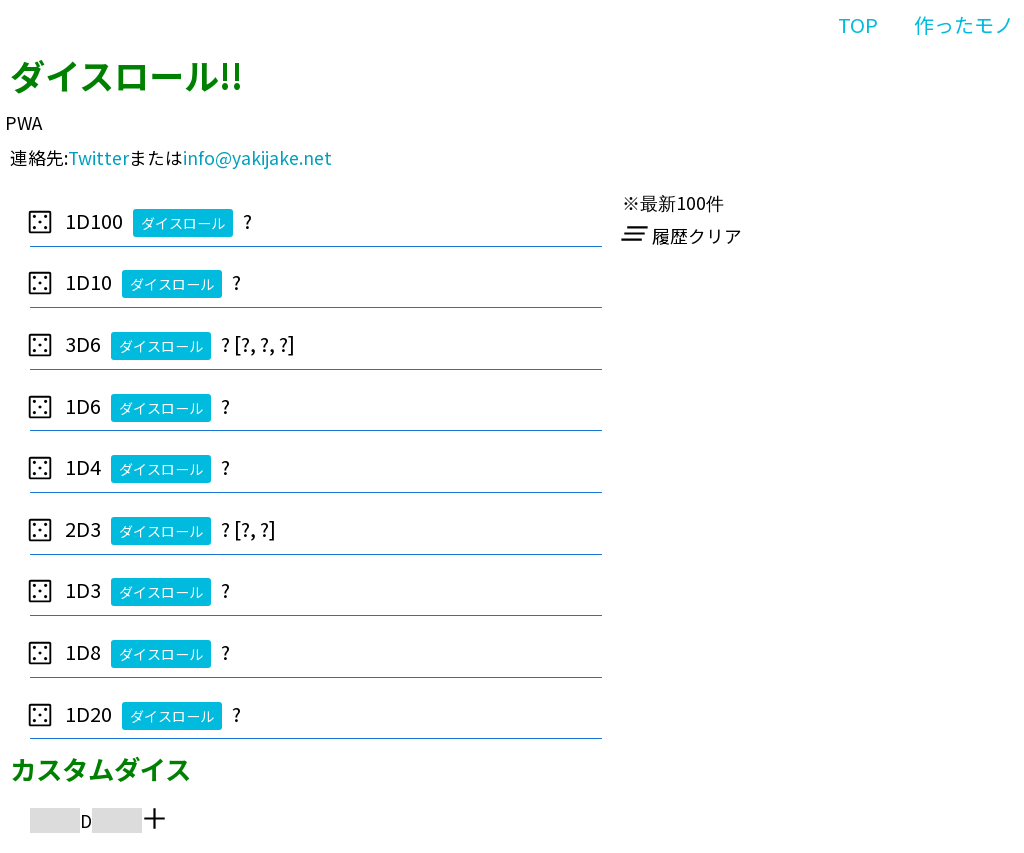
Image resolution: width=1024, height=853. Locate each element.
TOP (858, 24)
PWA (23, 122)
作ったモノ (964, 24)
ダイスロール (183, 223)
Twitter (98, 157)
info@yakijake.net (257, 157)
